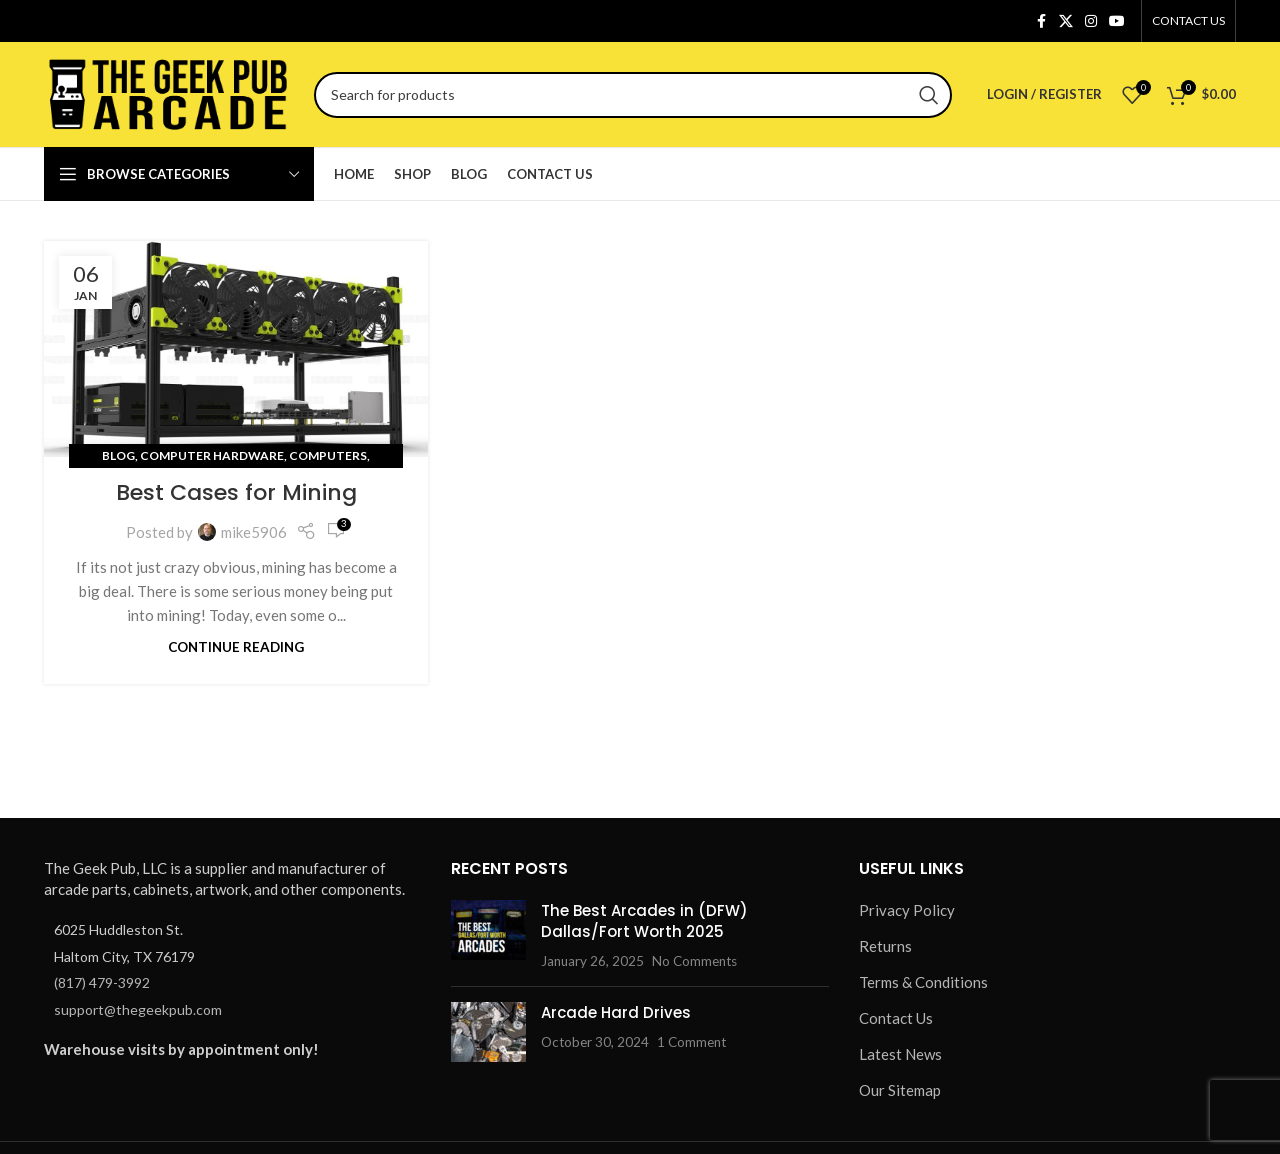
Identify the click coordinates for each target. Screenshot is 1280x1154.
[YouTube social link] (1117, 21)
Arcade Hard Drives (616, 1012)
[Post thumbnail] (488, 935)
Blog (118, 455)
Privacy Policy (907, 910)
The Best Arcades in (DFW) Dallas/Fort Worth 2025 (644, 921)
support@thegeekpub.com (138, 1009)
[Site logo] (169, 92)
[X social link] (1066, 21)
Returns (885, 946)
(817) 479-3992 (102, 982)
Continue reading (236, 647)
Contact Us (896, 1018)
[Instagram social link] (1091, 21)
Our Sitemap (900, 1090)
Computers (328, 455)
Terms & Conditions (923, 982)
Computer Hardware (212, 455)
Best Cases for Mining (236, 492)
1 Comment (691, 1042)
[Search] (633, 95)
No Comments (694, 961)
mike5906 (254, 532)
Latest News (900, 1054)
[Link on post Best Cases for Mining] (236, 349)
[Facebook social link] (1041, 21)
